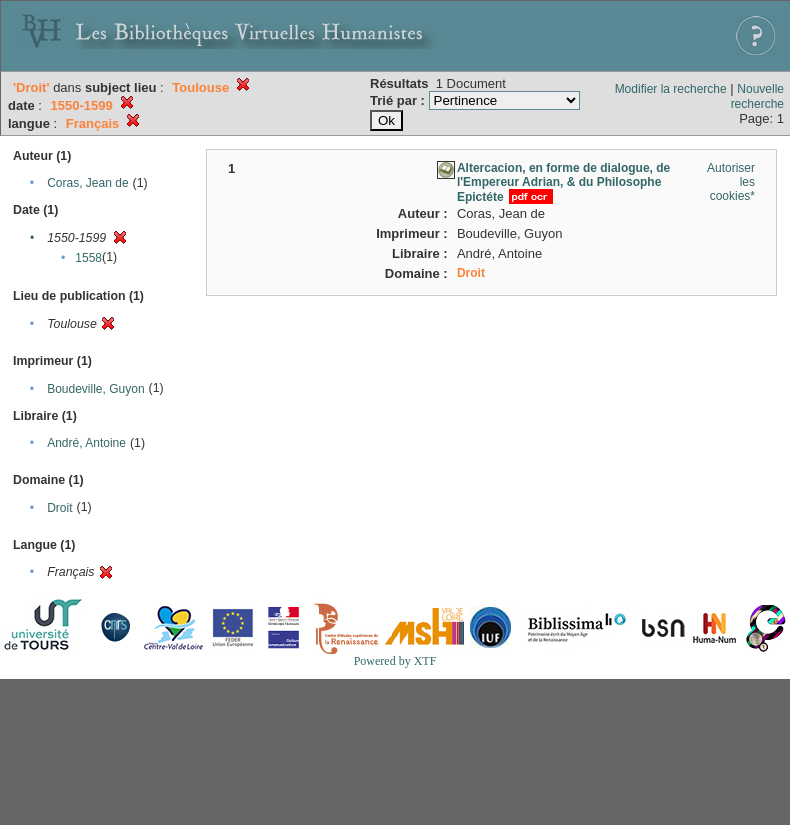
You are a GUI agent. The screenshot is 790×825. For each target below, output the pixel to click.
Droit (59, 508)
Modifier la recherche (671, 89)
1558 (88, 258)
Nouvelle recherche (757, 96)
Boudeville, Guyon (95, 389)
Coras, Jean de (87, 183)
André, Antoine (86, 443)
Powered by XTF (395, 661)
